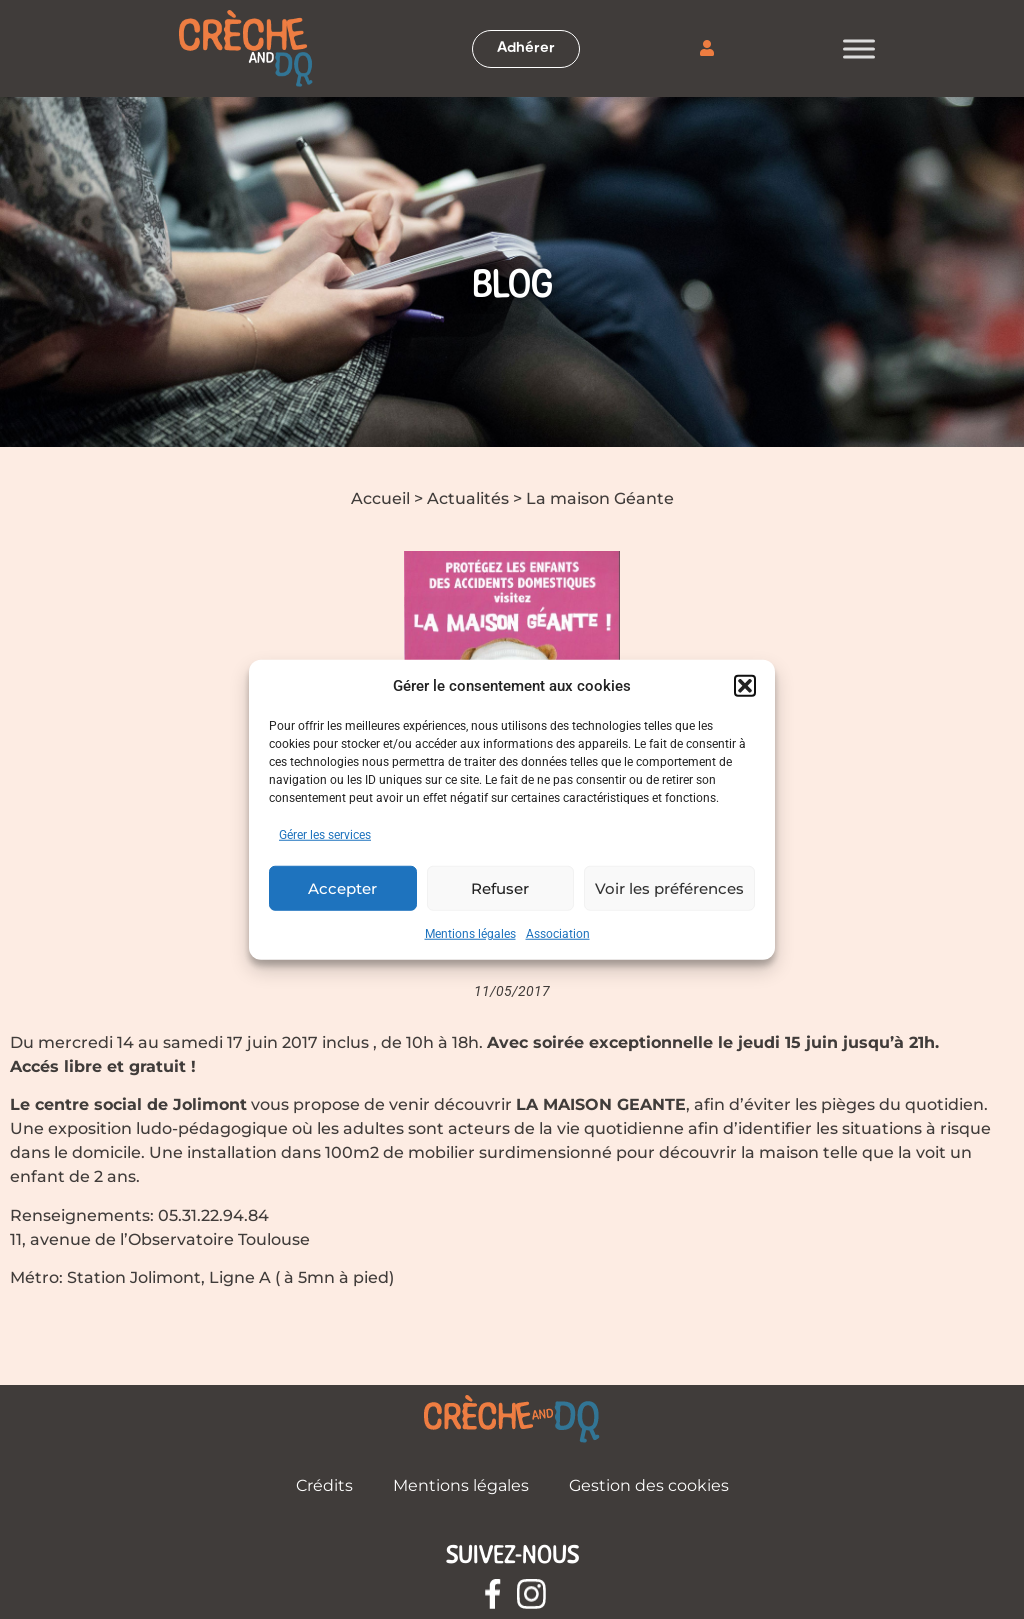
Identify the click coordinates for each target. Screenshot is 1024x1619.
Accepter (342, 887)
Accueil (380, 498)
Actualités (468, 498)
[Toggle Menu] (859, 48)
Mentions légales (470, 934)
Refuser (500, 887)
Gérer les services (325, 835)
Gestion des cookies (649, 1485)
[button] (745, 686)
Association (558, 934)
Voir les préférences (669, 887)
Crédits (324, 1485)
